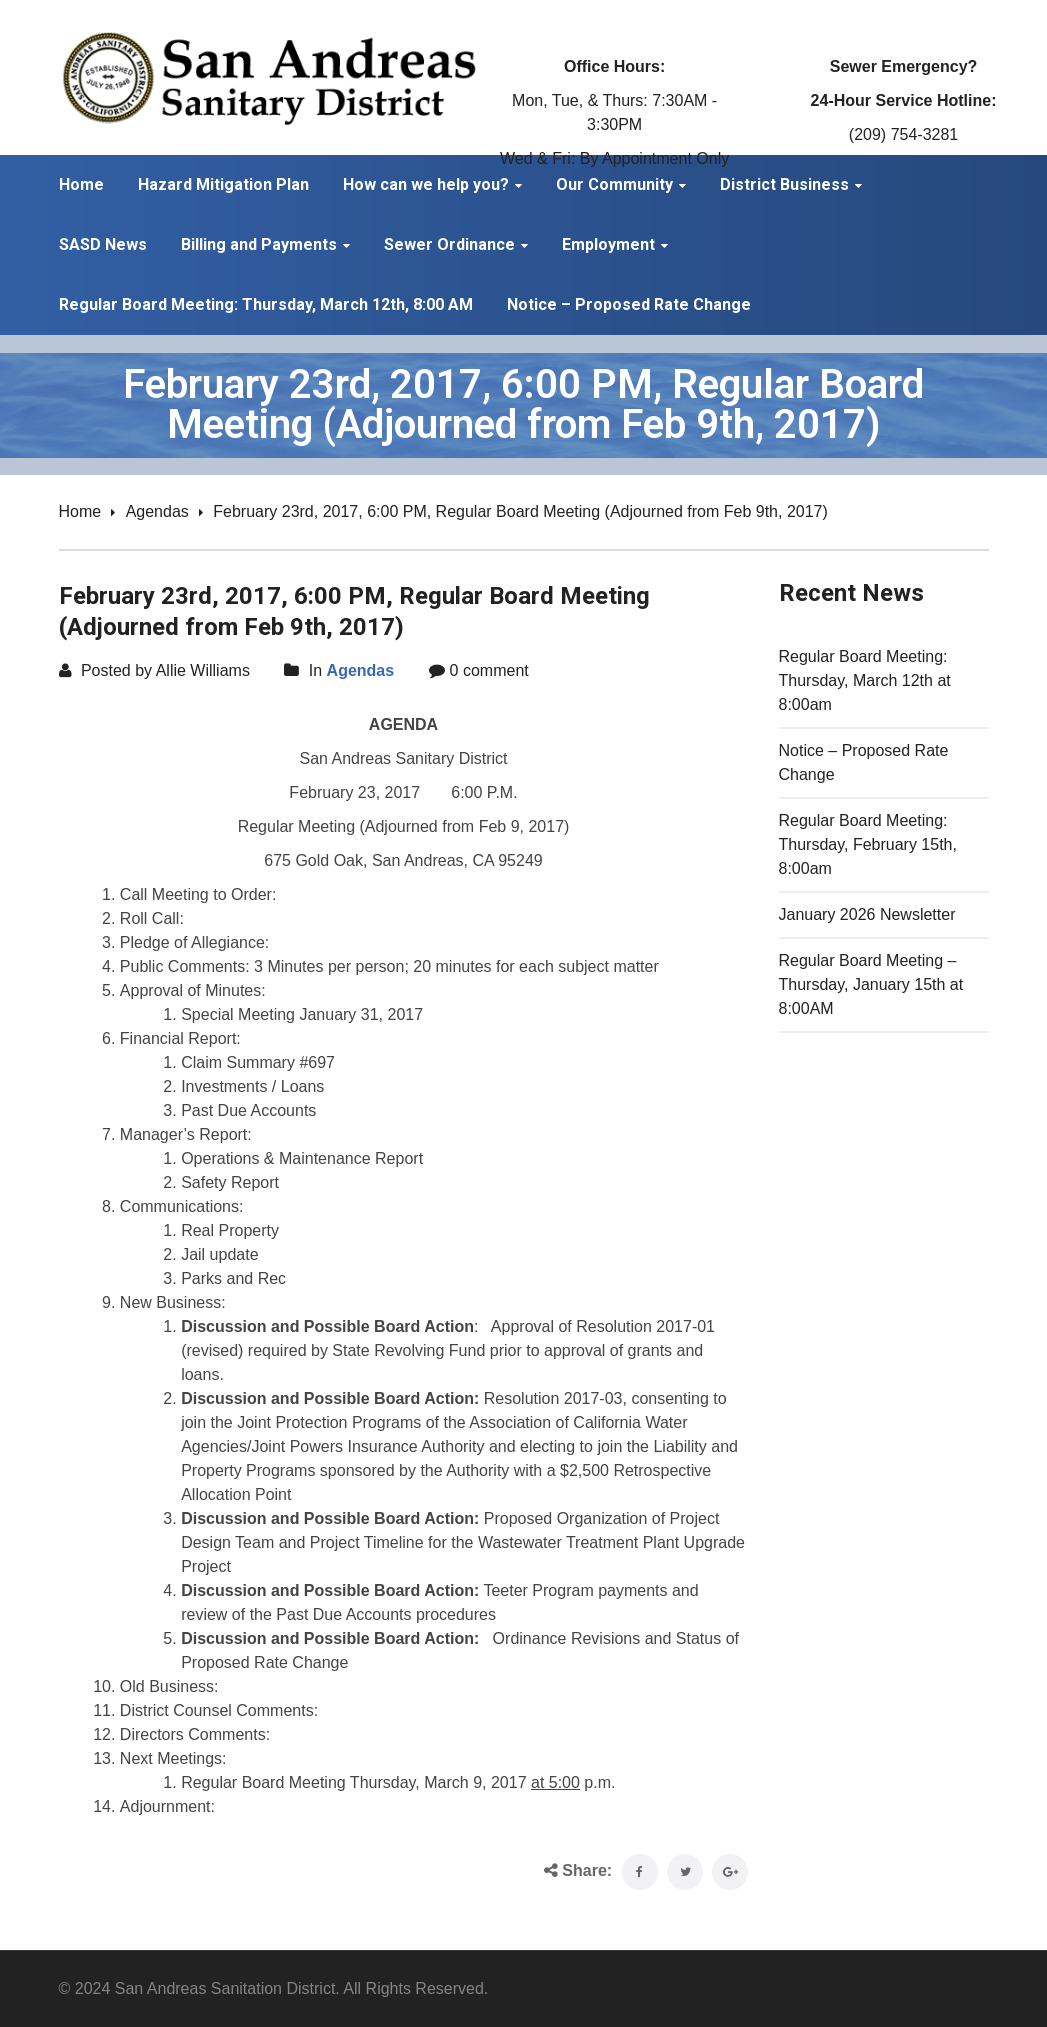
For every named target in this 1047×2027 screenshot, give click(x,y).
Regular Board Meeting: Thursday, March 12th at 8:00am (865, 680)
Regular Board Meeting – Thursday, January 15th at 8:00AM (871, 984)
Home (80, 511)
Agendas (157, 511)
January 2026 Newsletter (867, 914)
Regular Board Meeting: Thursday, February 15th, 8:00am (868, 844)
